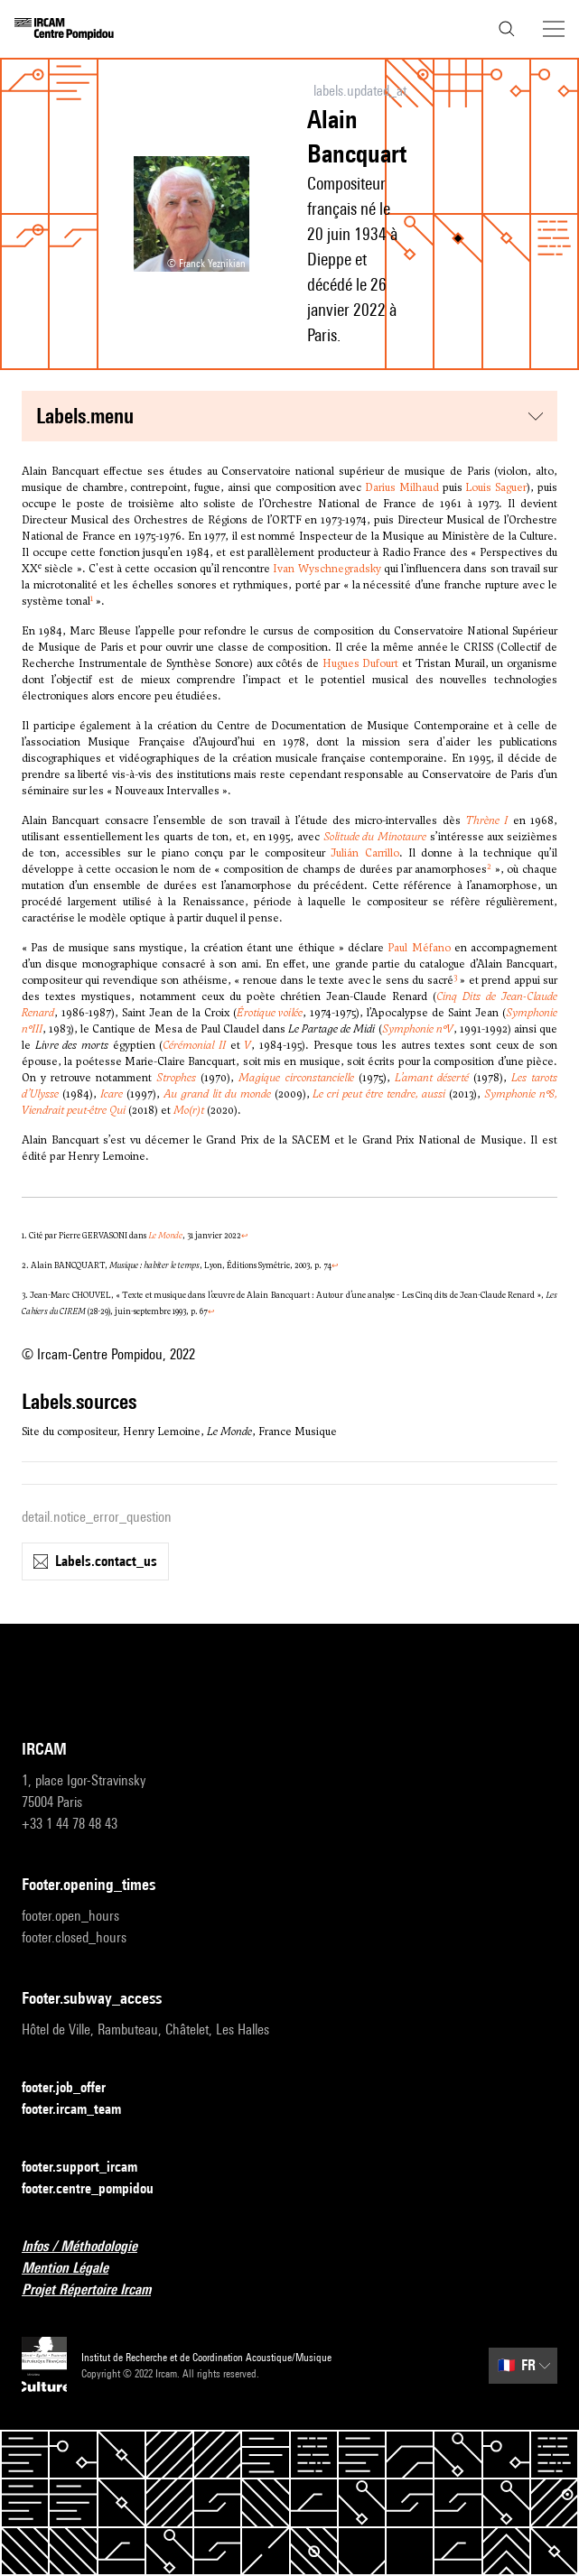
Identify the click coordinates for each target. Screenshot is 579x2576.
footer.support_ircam (90, 2167)
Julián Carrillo (364, 853)
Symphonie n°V (417, 1029)
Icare (111, 1094)
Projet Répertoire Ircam (97, 2290)
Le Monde (165, 1235)
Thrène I (486, 820)
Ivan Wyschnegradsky (326, 568)
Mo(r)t (188, 1110)
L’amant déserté (432, 1077)
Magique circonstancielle (295, 1077)
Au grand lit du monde (217, 1094)
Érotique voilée (270, 1012)
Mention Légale (76, 2268)
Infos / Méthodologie (90, 2247)
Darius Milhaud (402, 487)
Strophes (176, 1077)
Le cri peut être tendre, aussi (379, 1094)
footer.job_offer (74, 2088)
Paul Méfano (419, 948)
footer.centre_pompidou (98, 2189)
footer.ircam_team (82, 2109)
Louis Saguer (496, 487)
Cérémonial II (194, 1045)
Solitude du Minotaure (374, 836)
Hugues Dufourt (360, 663)
